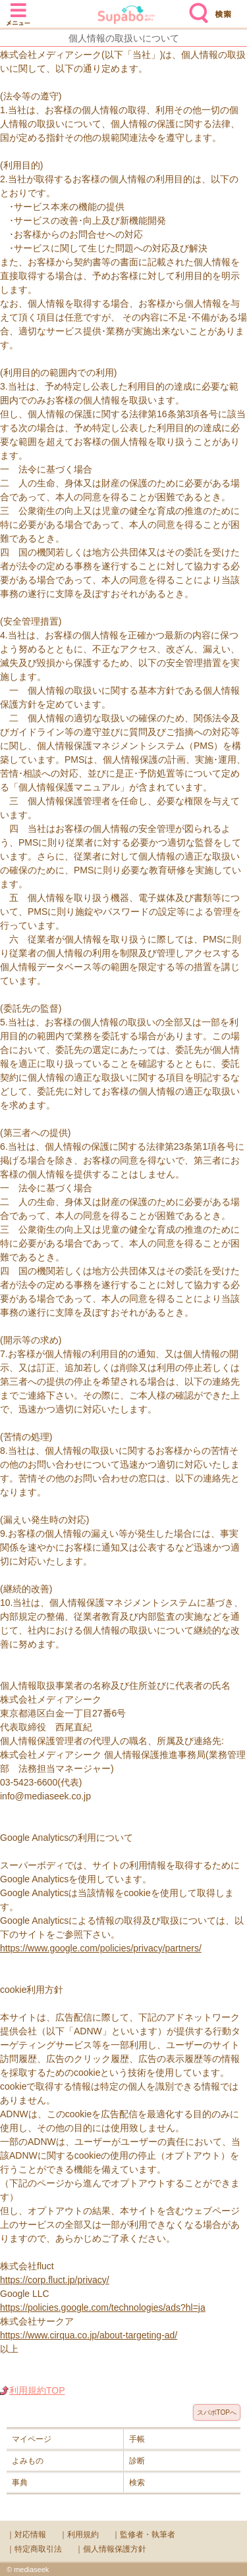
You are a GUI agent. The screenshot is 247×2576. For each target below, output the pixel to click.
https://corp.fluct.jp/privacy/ (54, 2280)
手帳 (137, 2439)
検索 (195, 8)
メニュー (18, 8)
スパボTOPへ (216, 2412)
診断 (137, 2460)
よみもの (27, 2460)
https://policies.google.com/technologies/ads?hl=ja (103, 2307)
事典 (20, 2482)
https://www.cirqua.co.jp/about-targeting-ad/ (88, 2335)
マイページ (31, 2439)
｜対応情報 (26, 2534)
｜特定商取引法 (34, 2549)
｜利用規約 (79, 2534)
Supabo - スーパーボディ (126, 16)
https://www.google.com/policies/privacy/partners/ (101, 1948)
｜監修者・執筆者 (143, 2534)
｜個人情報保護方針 (110, 2549)
